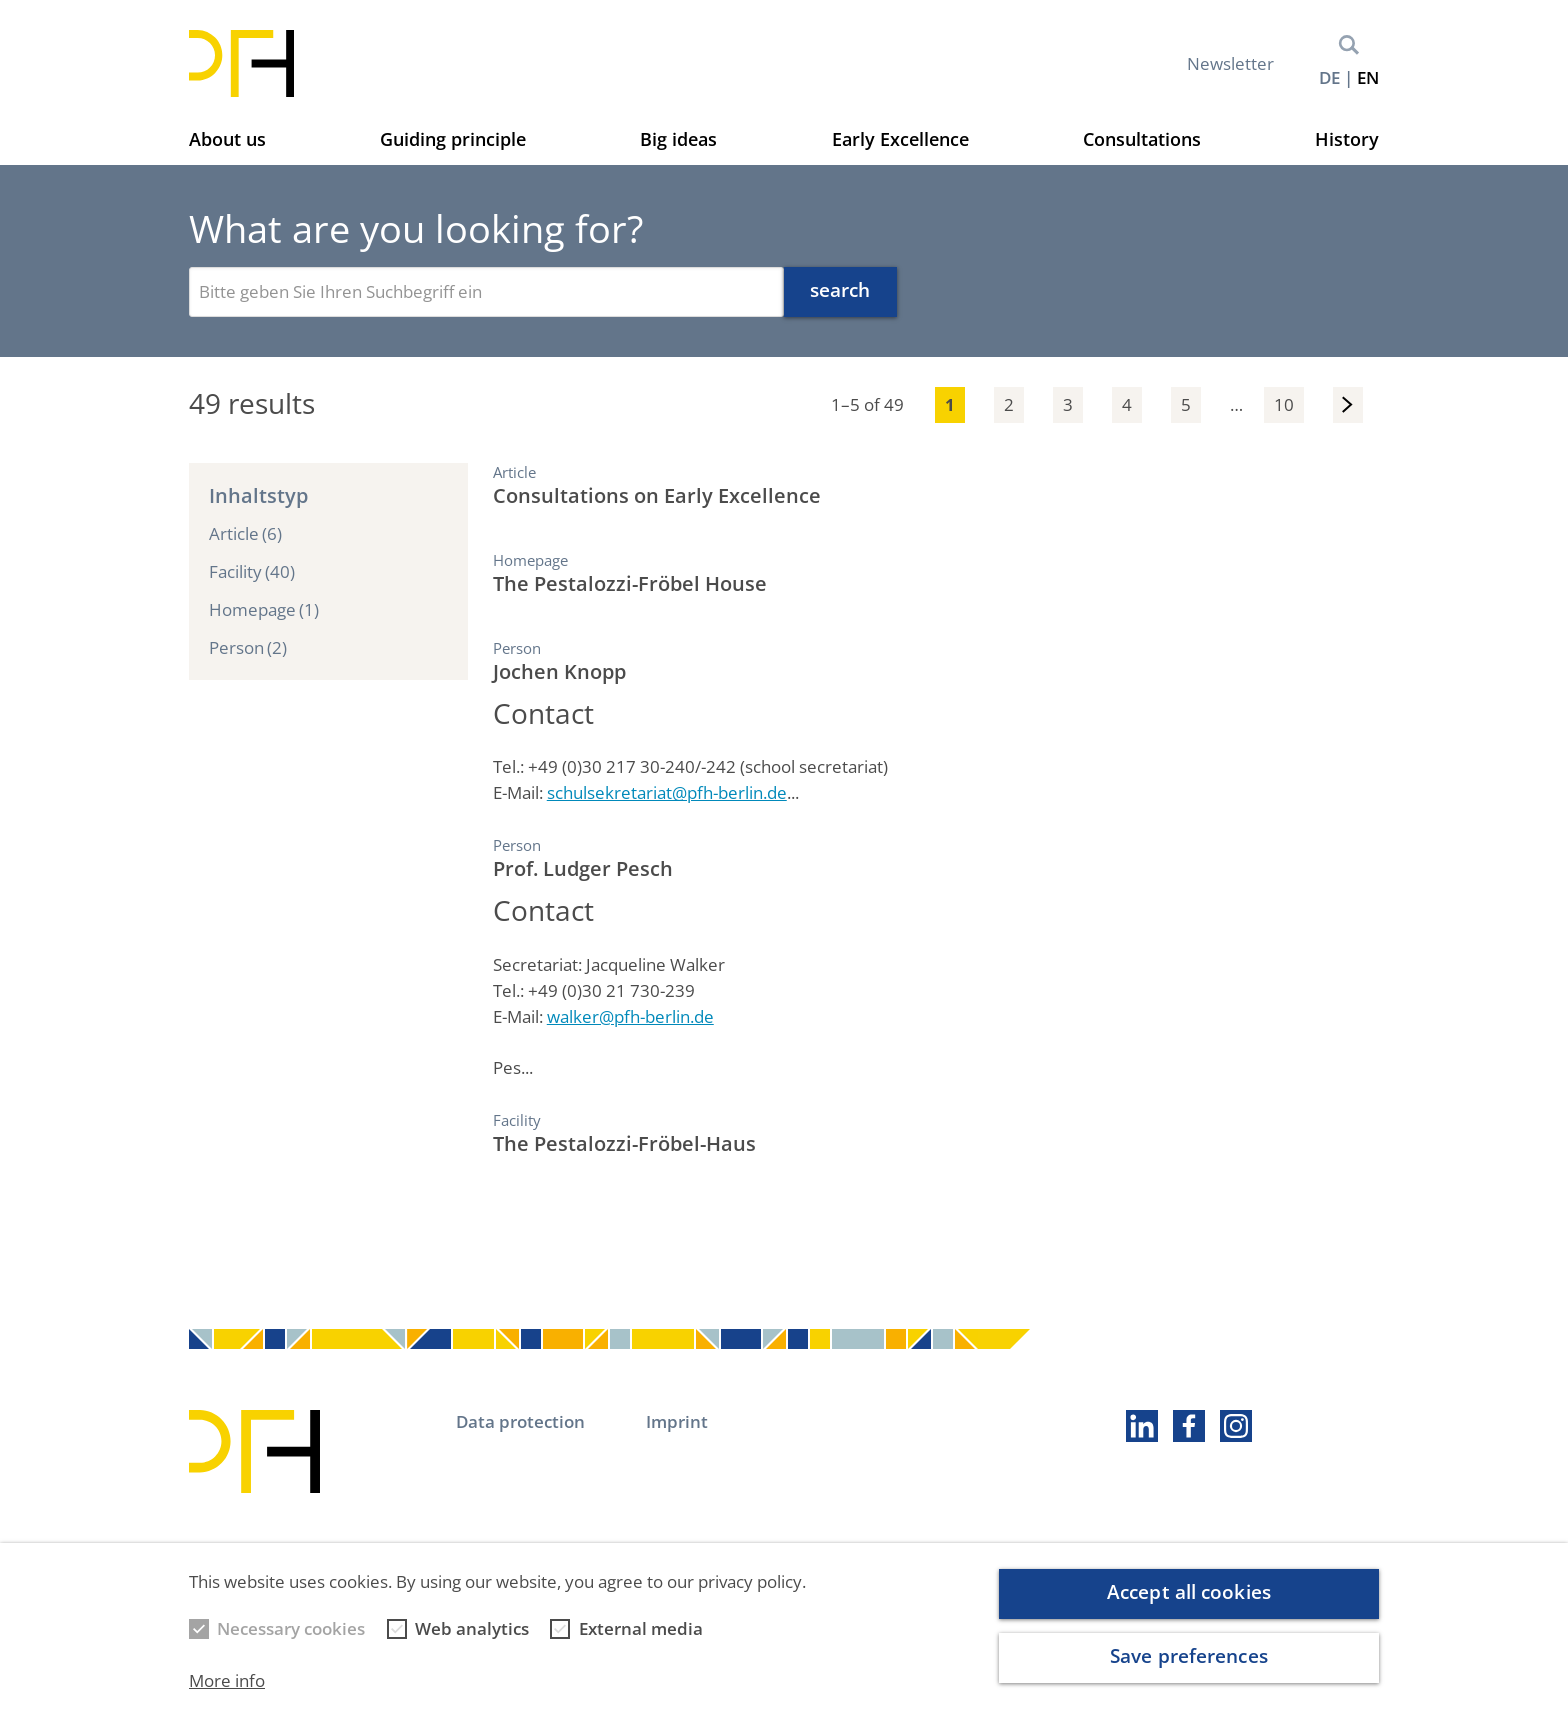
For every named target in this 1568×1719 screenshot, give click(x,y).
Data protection (520, 1421)
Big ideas (678, 139)
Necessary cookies (291, 1628)
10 (1284, 404)
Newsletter (1230, 63)
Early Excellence (900, 139)
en (1368, 77)
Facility (252, 572)
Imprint (677, 1421)
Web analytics (472, 1628)
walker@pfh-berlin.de (630, 1016)
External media (641, 1628)
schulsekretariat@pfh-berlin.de (667, 792)
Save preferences (1189, 1656)
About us (227, 139)
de (1329, 77)
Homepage (264, 610)
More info (227, 1680)
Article (245, 534)
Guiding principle (453, 139)
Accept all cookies (1189, 1592)
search (840, 290)
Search (1349, 45)
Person (248, 648)
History (1347, 139)
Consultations (1142, 139)
